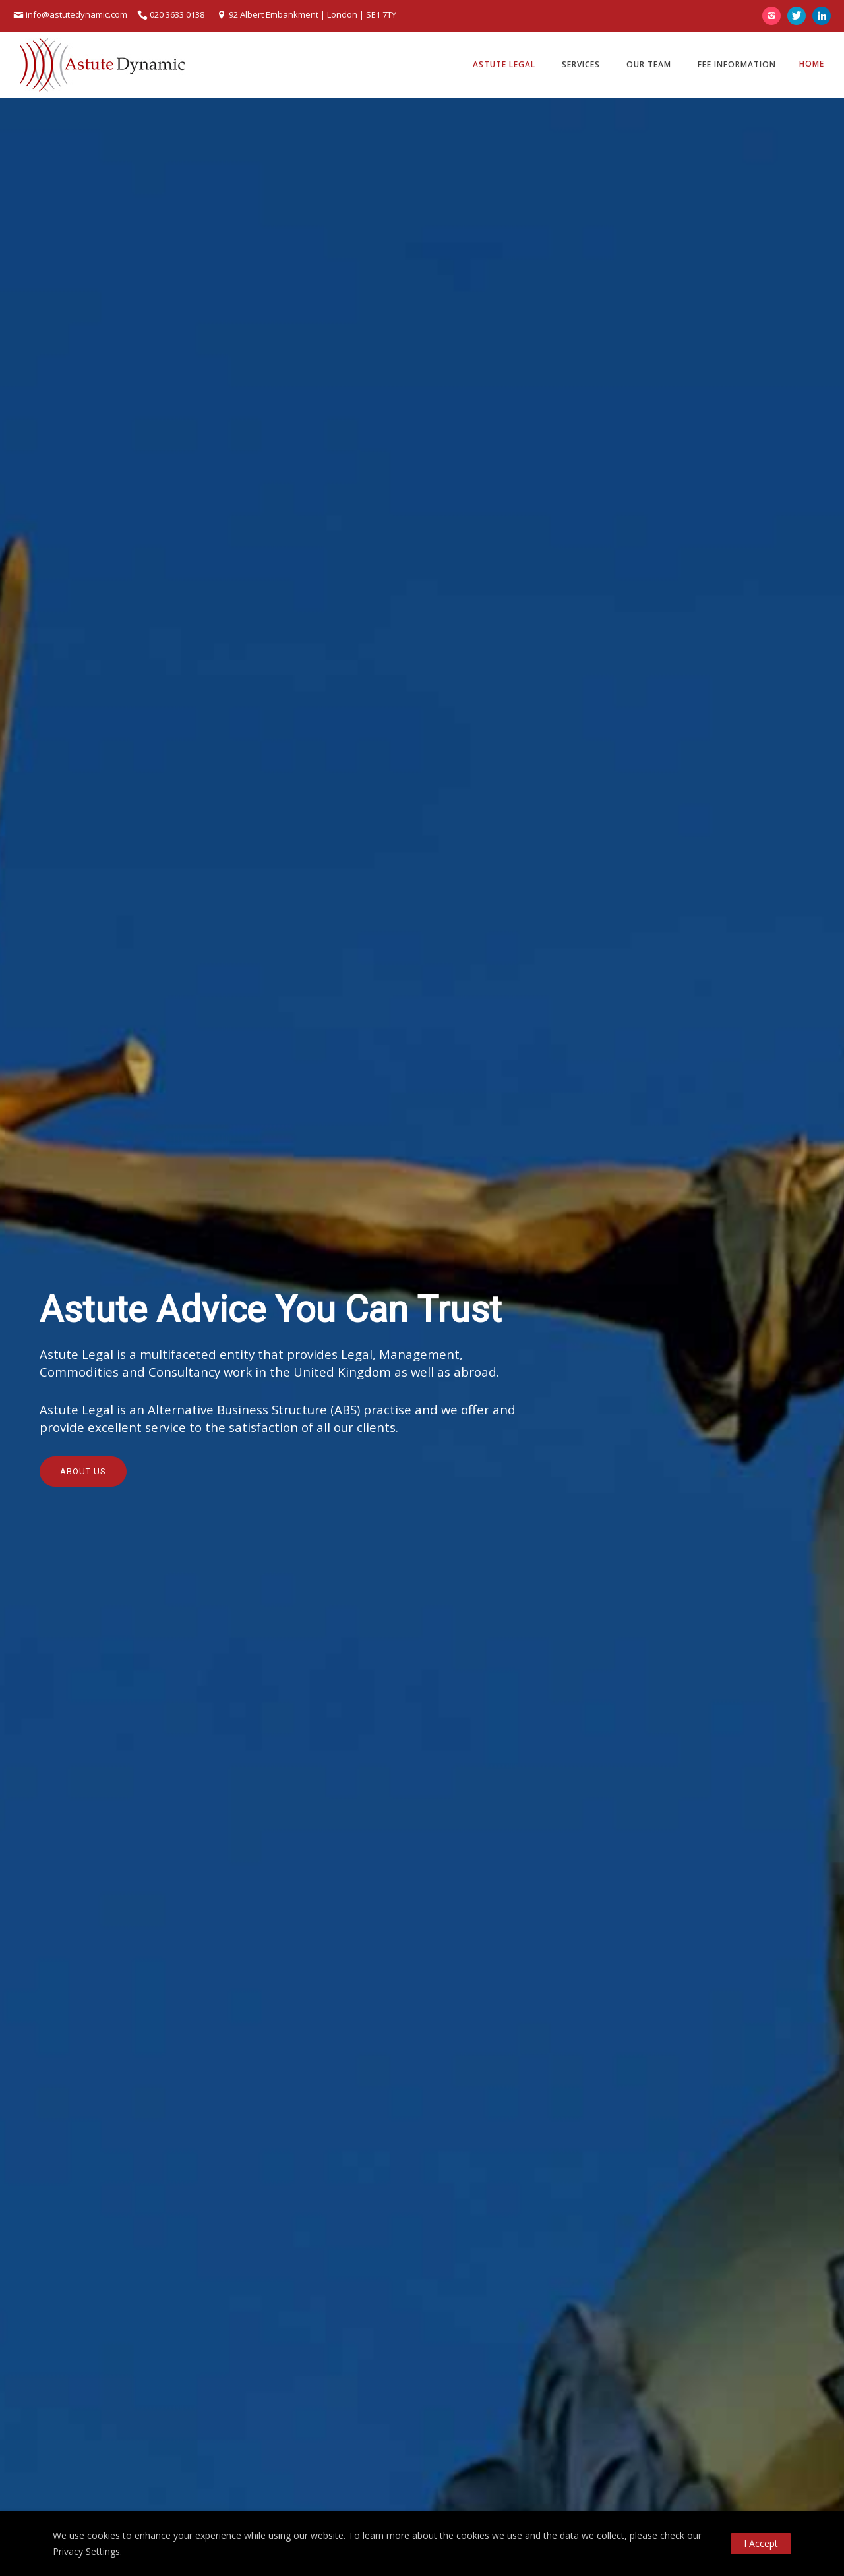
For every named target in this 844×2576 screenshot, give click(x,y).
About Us (83, 1471)
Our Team (648, 64)
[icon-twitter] (799, 16)
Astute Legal (504, 64)
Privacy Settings (86, 2551)
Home (811, 63)
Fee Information (737, 64)
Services (581, 64)
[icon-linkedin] (821, 16)
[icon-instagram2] (774, 16)
